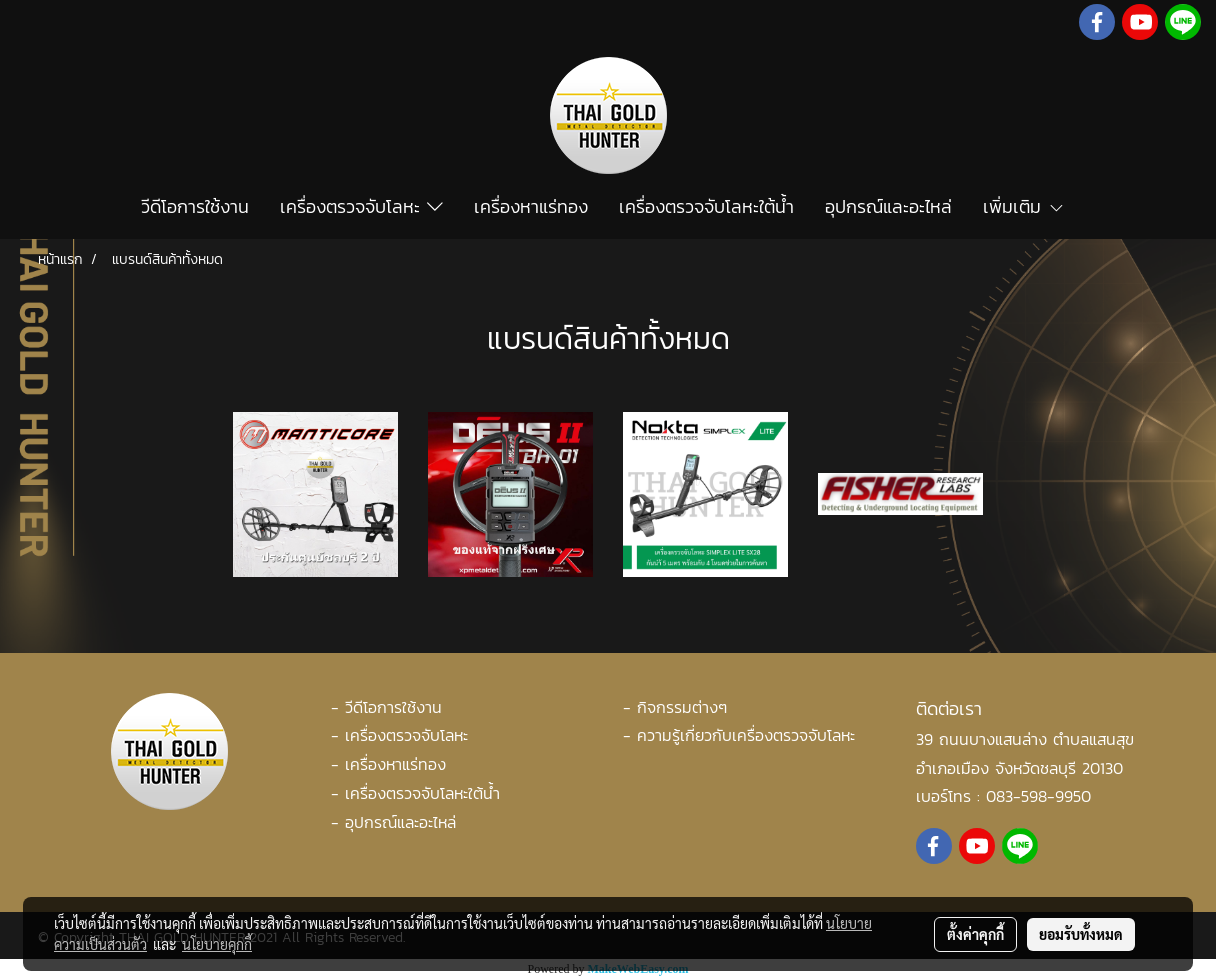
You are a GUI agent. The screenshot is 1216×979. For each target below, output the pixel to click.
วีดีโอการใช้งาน (195, 206)
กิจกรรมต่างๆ (682, 707)
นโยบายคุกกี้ (217, 944)
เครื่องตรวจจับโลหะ (361, 206)
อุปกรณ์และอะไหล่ (888, 206)
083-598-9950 (1038, 796)
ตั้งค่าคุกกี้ (975, 934)
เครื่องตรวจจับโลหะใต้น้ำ (706, 206)
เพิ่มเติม (1024, 206)
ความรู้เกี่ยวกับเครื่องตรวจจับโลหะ (746, 735)
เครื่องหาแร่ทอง (531, 206)
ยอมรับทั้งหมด (1081, 934)
